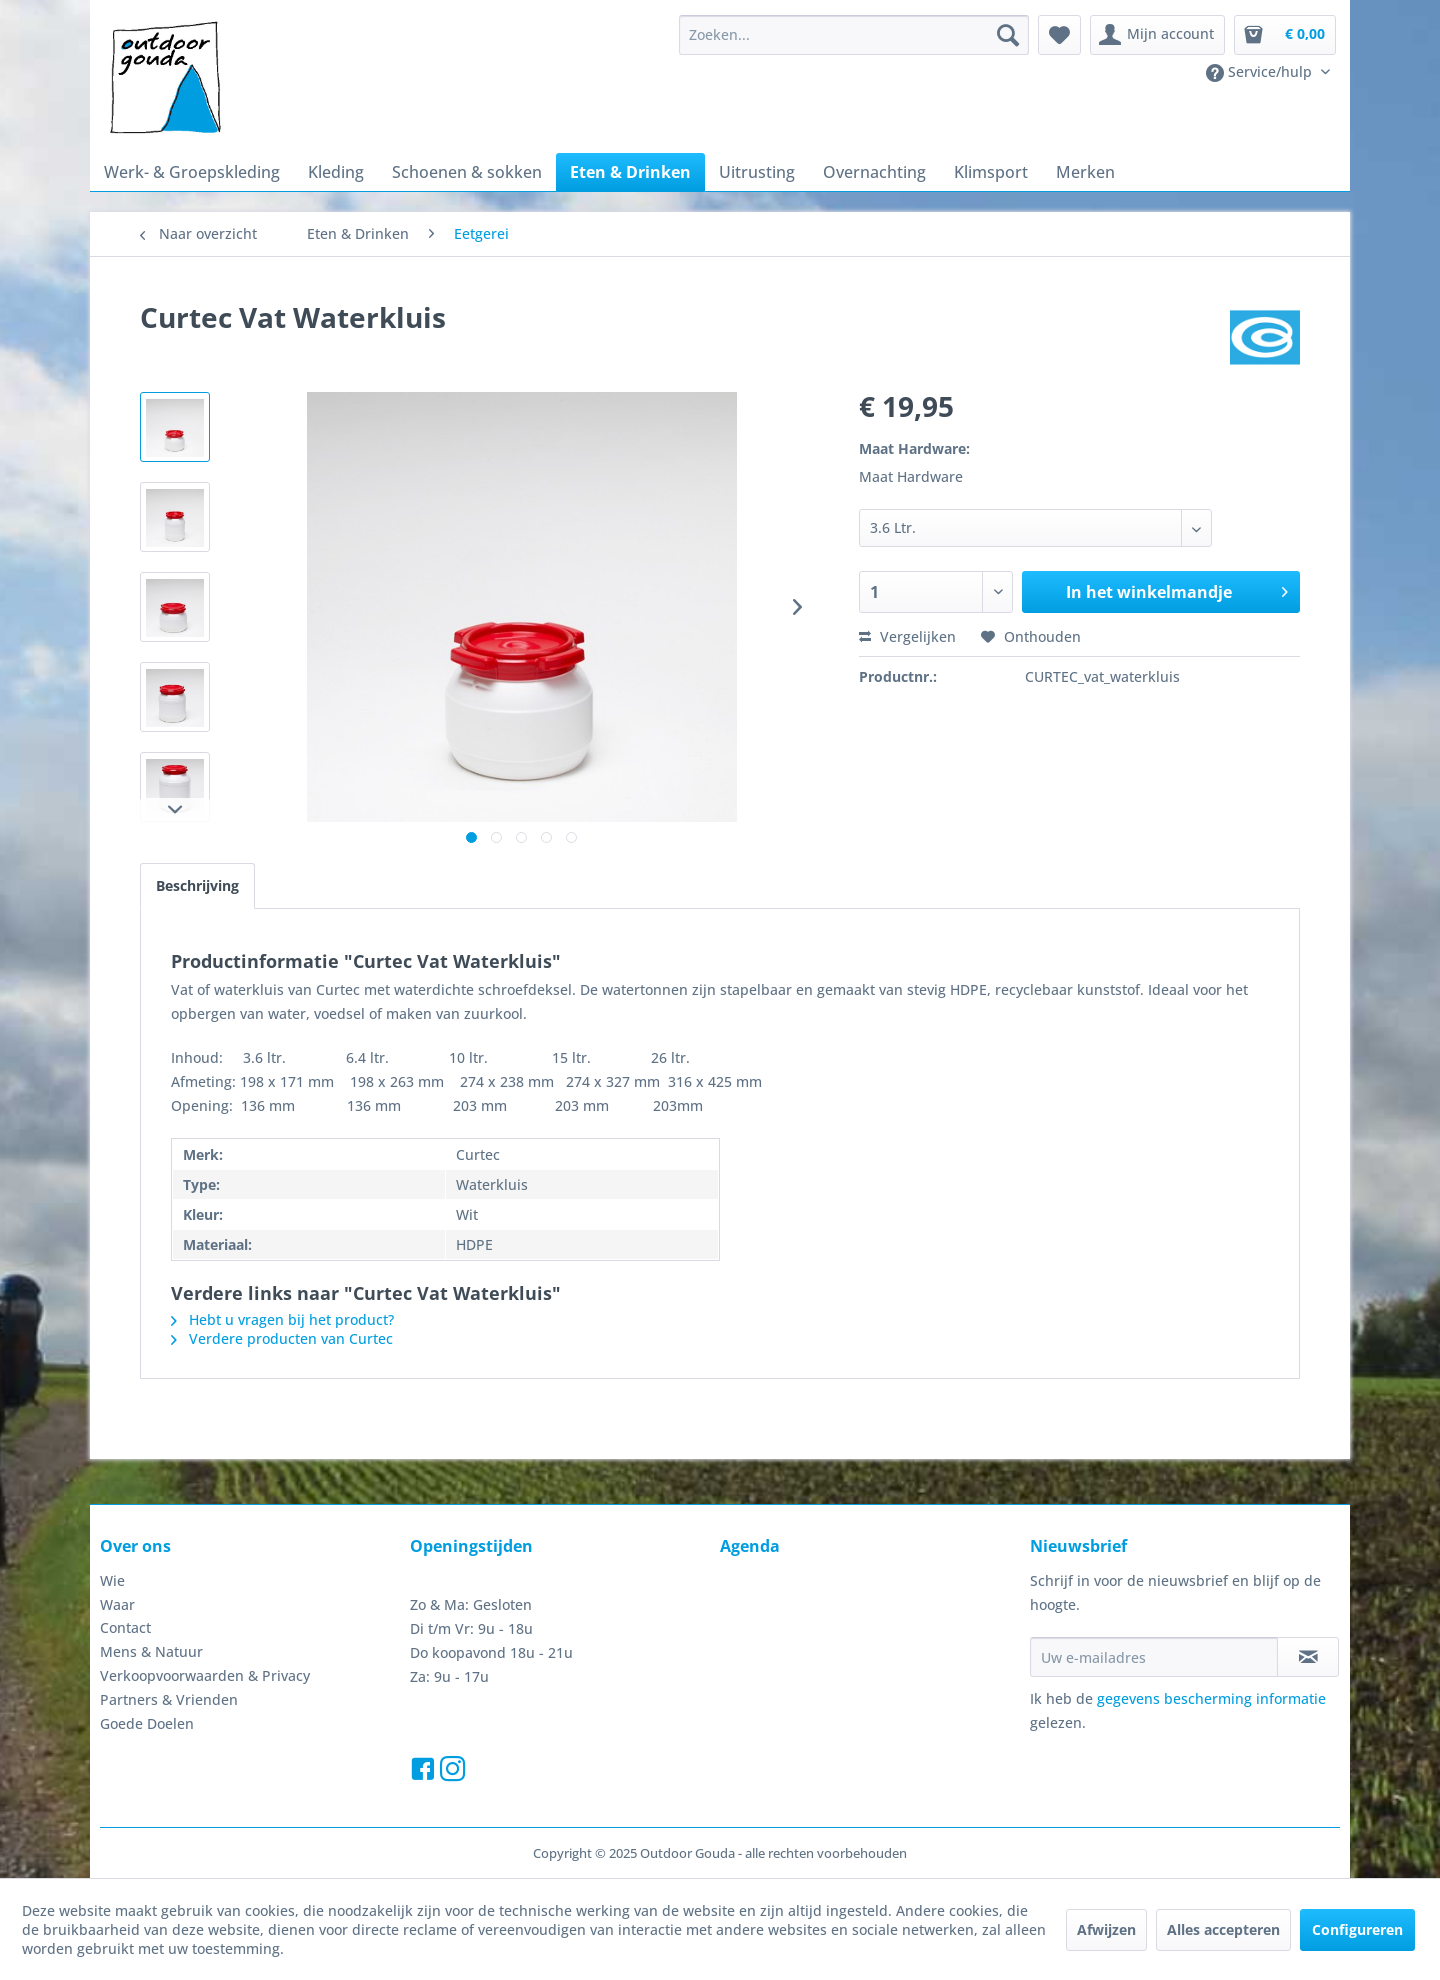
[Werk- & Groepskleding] (192, 172)
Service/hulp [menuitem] (1261, 72)
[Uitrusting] (757, 172)
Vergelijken (907, 636)
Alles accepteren (1223, 1929)
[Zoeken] (1008, 35)
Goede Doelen (147, 1723)
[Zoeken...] (854, 35)
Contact (125, 1627)
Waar (117, 1604)
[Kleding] (336, 172)
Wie (112, 1580)
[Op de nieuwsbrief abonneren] (1308, 1657)
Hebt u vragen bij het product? (282, 1319)
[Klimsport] (991, 172)
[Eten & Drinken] (630, 172)
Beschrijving (197, 885)
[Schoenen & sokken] (467, 172)
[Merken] (1085, 172)
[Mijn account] (1157, 35)
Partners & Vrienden (169, 1699)
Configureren (1357, 1929)
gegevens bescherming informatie (1211, 1698)
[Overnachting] (874, 172)
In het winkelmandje (1177, 589)
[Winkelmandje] (1285, 35)
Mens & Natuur (151, 1651)
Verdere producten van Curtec (282, 1338)
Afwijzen (1106, 1929)
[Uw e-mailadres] (1154, 1657)
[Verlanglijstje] (1059, 35)
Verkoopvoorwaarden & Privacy (205, 1675)
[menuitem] (854, 35)
